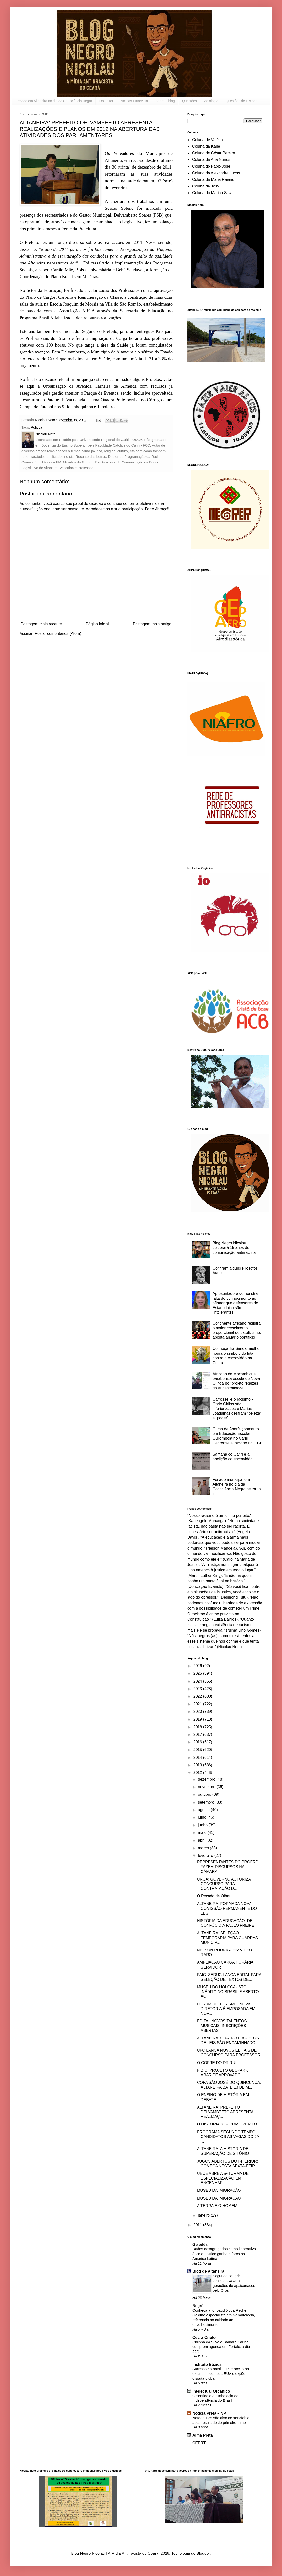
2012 (198, 1773)
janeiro (204, 2215)
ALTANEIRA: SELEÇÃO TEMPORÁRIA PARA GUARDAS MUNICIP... (227, 1937)
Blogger (203, 2553)
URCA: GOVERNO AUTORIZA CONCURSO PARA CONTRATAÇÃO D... (224, 1884)
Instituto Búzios (207, 2364)
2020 (198, 1711)
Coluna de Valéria (207, 140)
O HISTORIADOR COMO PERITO (227, 2124)
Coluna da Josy (205, 186)
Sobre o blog (165, 101)
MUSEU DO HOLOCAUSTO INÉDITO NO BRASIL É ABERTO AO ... (228, 1991)
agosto (204, 1810)
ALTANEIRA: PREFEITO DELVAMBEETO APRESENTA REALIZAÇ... (225, 2112)
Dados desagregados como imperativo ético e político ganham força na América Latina (224, 2254)
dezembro (207, 1779)
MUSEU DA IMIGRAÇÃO (219, 2190)
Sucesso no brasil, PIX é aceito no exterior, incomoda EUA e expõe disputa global (220, 2374)
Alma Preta (202, 2435)
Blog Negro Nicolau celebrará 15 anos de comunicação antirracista (234, 1247)
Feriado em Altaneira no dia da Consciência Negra (54, 101)
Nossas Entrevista (134, 101)
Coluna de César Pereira (213, 153)
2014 (198, 1757)
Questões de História (242, 101)
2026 (198, 1666)
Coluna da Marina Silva (212, 193)
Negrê (197, 2306)
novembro (207, 1787)
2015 (198, 1750)
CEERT (199, 2443)
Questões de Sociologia (200, 101)
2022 (198, 1696)
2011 (198, 2225)
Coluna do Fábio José (211, 166)
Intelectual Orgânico (211, 2391)
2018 (198, 1727)
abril (202, 1840)
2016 (198, 1742)
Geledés (200, 2244)
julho (202, 1817)
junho (203, 1825)
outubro (205, 1794)
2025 (198, 1673)
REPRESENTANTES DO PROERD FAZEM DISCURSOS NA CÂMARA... (227, 1866)
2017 (198, 1734)
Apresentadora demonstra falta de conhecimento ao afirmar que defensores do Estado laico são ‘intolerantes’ (235, 1302)
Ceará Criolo (204, 2337)
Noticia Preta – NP (209, 2413)
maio (203, 1832)
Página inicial (97, 624)
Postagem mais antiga (152, 624)
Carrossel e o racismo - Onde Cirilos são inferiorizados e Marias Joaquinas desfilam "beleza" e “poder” (236, 1408)
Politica (36, 427)
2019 (198, 1719)
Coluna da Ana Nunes (211, 159)
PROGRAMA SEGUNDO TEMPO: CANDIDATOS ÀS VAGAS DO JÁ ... (228, 2136)
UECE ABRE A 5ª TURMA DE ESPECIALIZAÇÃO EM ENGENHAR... (223, 2178)
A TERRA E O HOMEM (217, 2206)
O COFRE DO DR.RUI (216, 2063)
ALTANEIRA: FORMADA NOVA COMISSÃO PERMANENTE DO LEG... (227, 1908)
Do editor (106, 101)
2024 (198, 1681)
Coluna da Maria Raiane (213, 179)
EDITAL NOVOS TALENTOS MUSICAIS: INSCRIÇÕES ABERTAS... (222, 2025)
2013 (198, 1765)
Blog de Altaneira (208, 2271)
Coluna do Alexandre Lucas (216, 173)
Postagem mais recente (41, 624)
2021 (198, 1704)
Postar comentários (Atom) (58, 633)
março (204, 1848)
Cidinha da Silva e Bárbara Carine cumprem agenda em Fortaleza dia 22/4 (221, 2347)
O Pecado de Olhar (213, 1896)
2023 (198, 1689)
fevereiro (206, 1855)
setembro (206, 1802)
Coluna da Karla (206, 146)
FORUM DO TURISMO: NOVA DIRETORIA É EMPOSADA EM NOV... (226, 2008)
